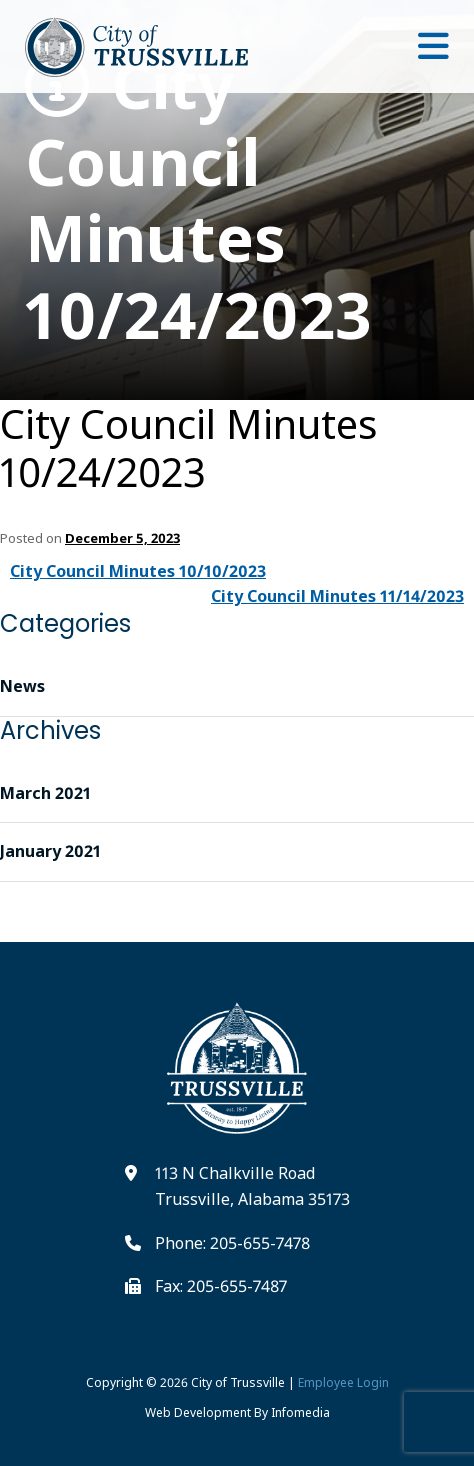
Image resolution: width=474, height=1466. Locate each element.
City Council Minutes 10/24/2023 (198, 200)
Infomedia (300, 1412)
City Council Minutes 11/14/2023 (337, 596)
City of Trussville (238, 1382)
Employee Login (343, 1382)
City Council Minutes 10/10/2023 (138, 571)
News (22, 686)
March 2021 (45, 793)
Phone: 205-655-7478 (232, 1243)
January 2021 (50, 851)
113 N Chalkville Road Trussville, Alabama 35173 (252, 1186)
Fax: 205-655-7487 (221, 1286)
